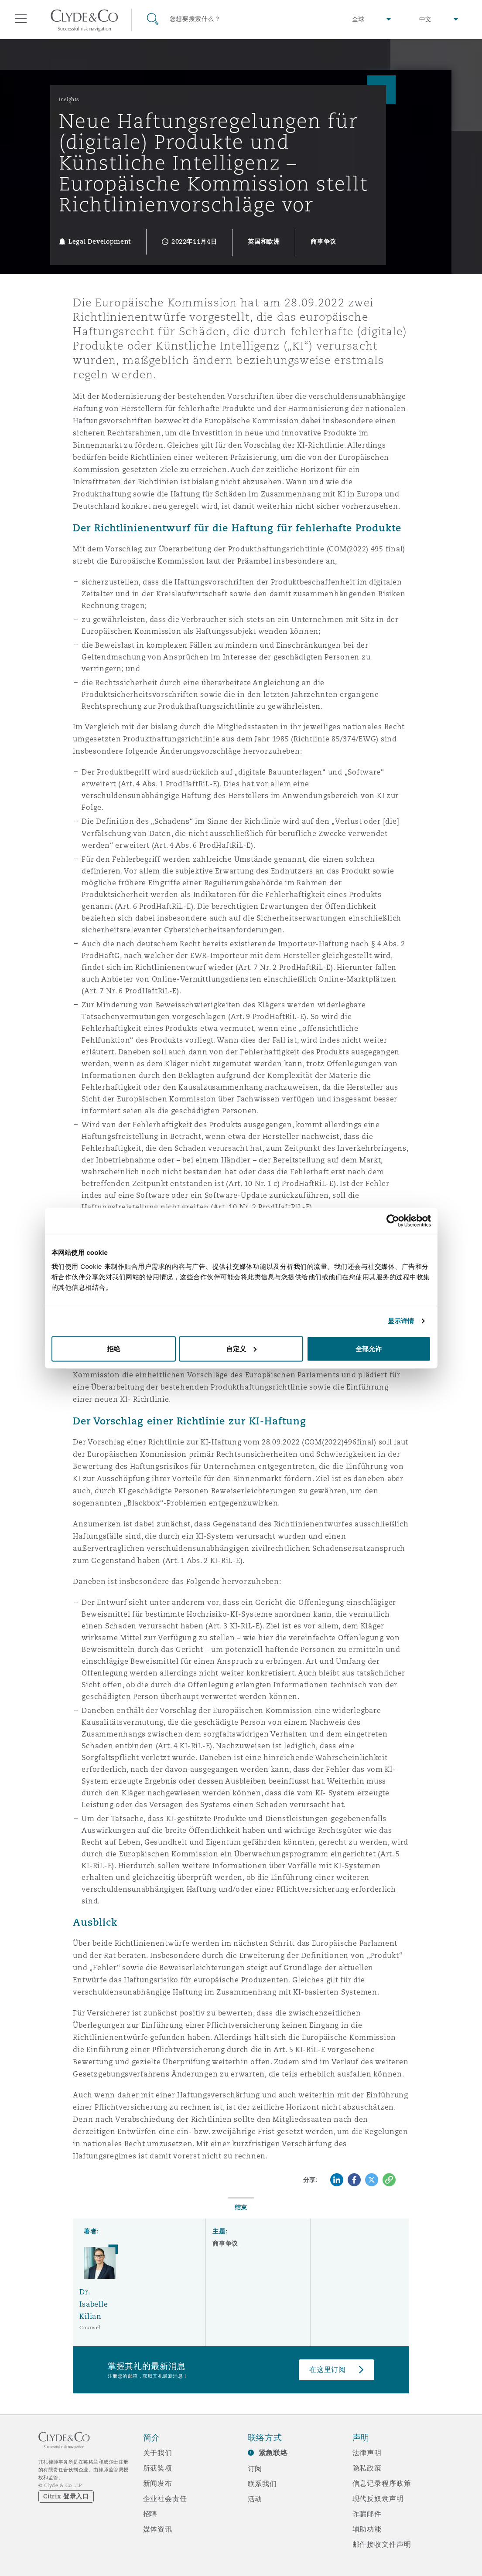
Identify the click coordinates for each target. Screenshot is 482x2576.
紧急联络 (273, 2452)
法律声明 (367, 2452)
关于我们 (157, 2452)
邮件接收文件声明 (381, 2544)
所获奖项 (157, 2468)
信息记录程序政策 (381, 2483)
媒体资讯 (157, 2529)
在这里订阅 (327, 2369)
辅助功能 (367, 2529)
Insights (69, 99)
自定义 (241, 1348)
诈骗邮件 (367, 2513)
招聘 (150, 2513)
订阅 (255, 2468)
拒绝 (113, 1348)
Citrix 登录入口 (66, 2496)
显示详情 (401, 1321)
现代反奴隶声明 (378, 2498)
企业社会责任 (165, 2498)
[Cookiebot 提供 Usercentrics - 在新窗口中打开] (393, 1220)
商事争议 (225, 2243)
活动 (255, 2498)
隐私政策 (367, 2468)
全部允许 (369, 1348)
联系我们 (262, 2483)
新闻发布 (157, 2483)
